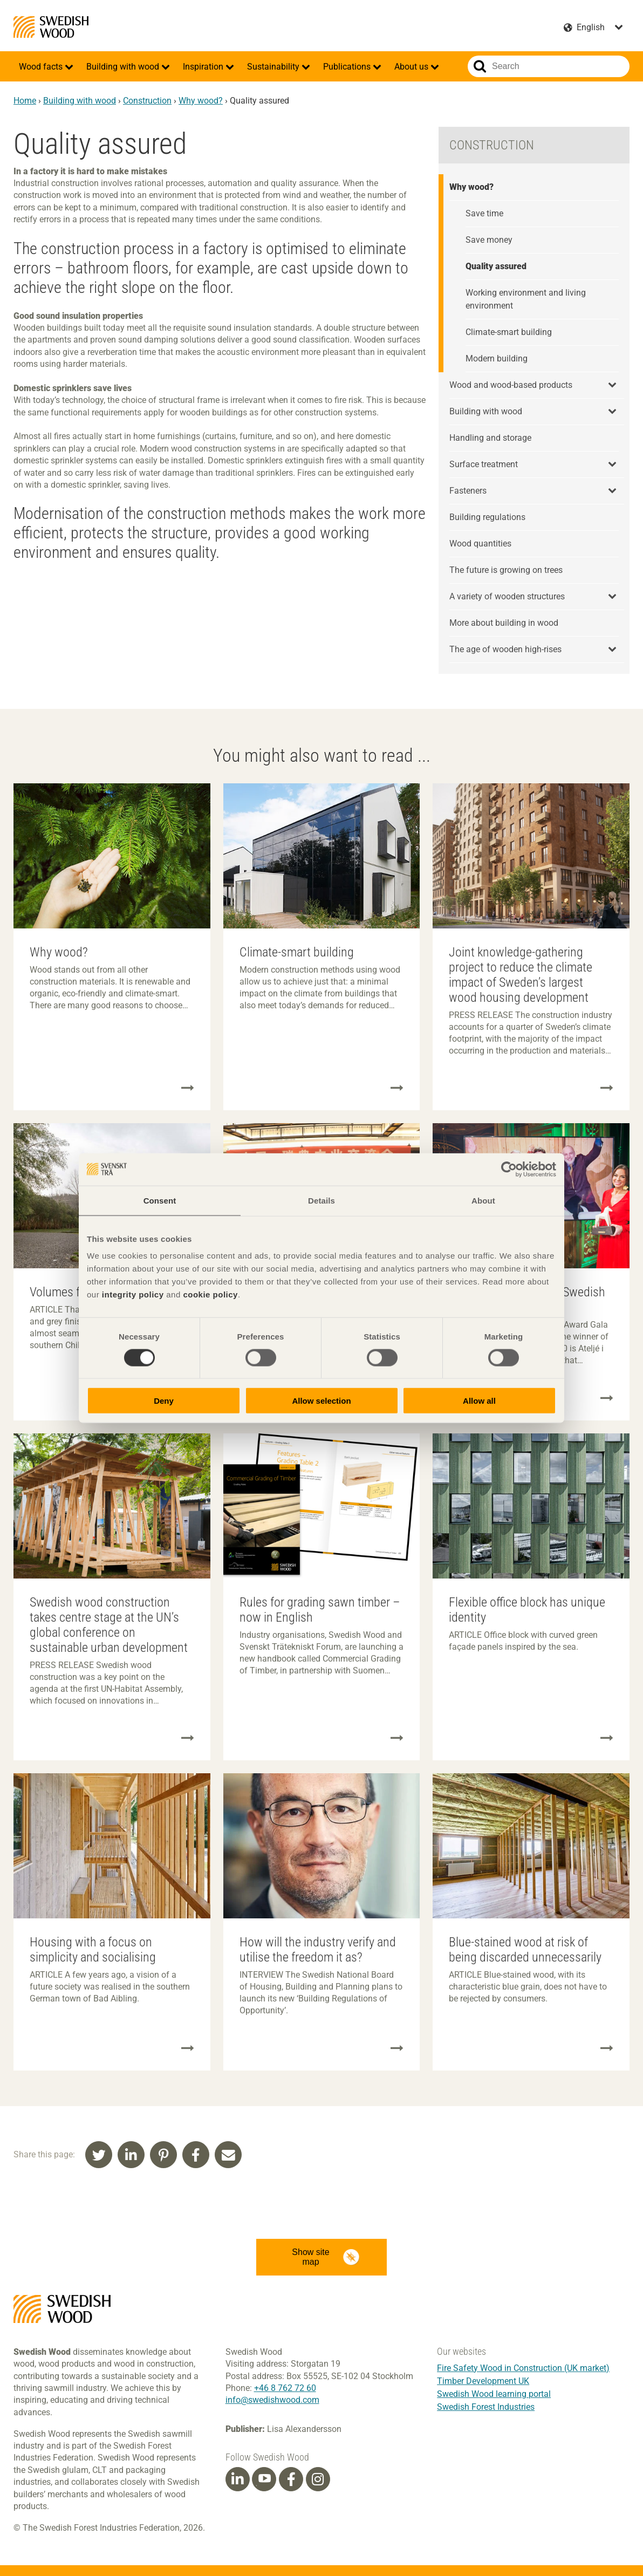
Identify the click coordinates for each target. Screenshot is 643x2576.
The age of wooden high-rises (505, 649)
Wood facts (42, 67)
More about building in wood (503, 623)
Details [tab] (321, 1200)
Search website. (480, 66)
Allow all (479, 1400)
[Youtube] (264, 2479)
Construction (147, 100)
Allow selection (321, 1400)
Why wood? (201, 100)
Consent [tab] (159, 1200)
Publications (348, 67)
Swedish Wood (50, 27)
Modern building (497, 358)
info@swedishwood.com (272, 2400)
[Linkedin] (237, 2479)
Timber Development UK (483, 2381)
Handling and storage (490, 438)
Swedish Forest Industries (486, 2407)
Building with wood (123, 67)
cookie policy (210, 1294)
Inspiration (204, 67)
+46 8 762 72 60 (285, 2388)
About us (412, 67)
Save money (489, 240)
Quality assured (496, 266)
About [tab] (483, 1200)
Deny (164, 1400)
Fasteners (468, 491)
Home (24, 100)
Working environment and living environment (526, 299)
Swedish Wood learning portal (494, 2394)
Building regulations (487, 517)
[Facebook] (291, 2479)
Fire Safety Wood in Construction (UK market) (523, 2368)
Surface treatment (483, 464)
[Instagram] (318, 2479)
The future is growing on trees (506, 570)
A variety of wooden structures (507, 596)
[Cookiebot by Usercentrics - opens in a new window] (509, 1169)
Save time (484, 213)
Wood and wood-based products (510, 385)
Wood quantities (480, 543)
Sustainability (274, 67)
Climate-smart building (509, 332)
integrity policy (133, 1294)
